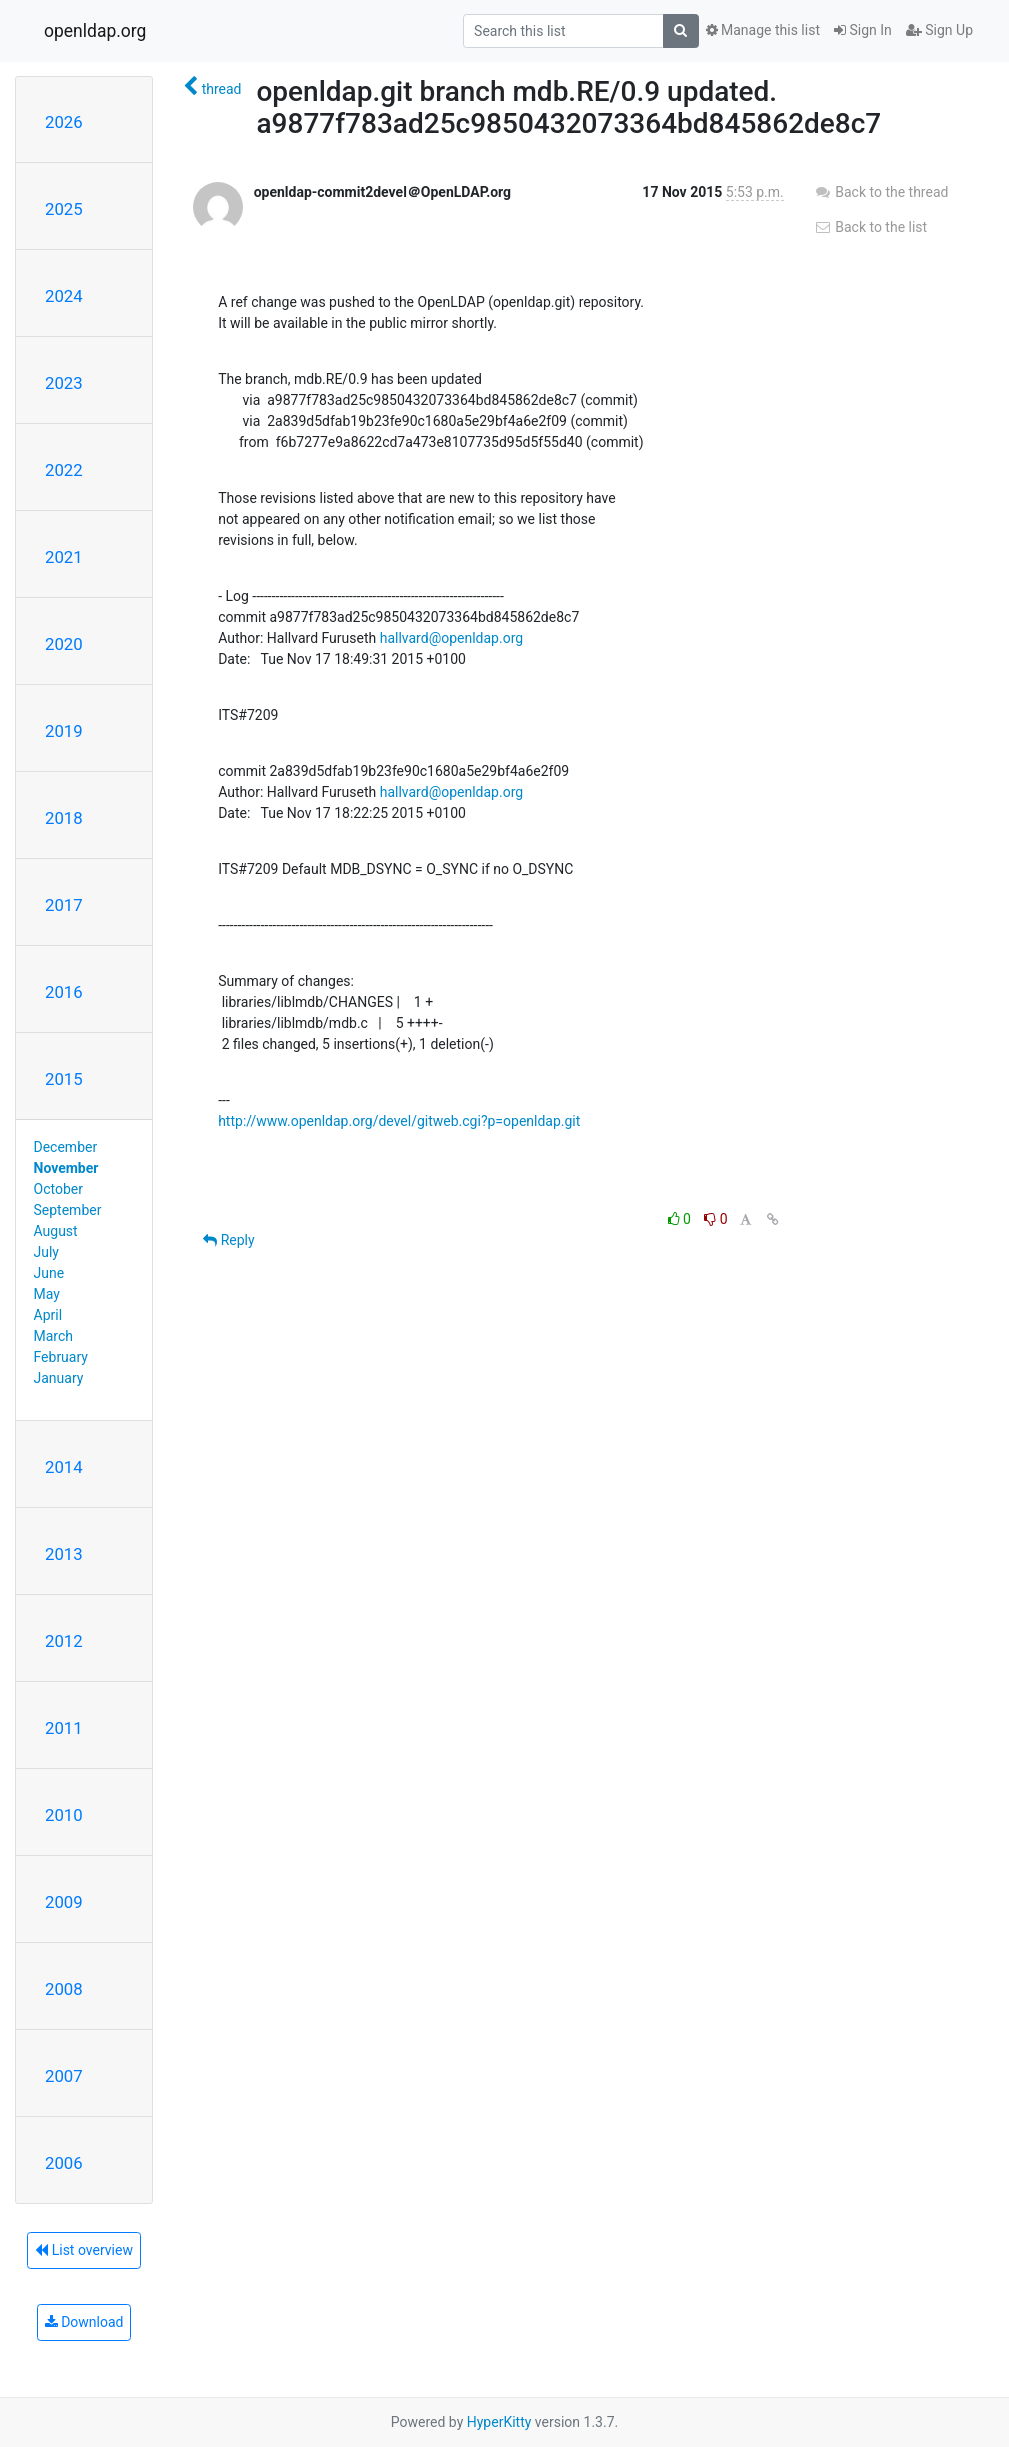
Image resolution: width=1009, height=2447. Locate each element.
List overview (84, 2250)
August (56, 1231)
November (66, 1168)
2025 (64, 209)
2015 (64, 1079)
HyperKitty (499, 2422)
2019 (64, 731)
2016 (64, 992)
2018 (64, 818)
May (47, 1294)
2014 (64, 1467)
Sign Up (939, 30)
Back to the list (870, 227)
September (68, 1210)
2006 (64, 2163)
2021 (64, 557)
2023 (64, 383)
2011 (64, 1728)
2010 (64, 1815)
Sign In (863, 30)
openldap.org (95, 31)
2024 (64, 296)
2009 (64, 1902)
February (61, 1357)
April (48, 1315)
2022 (64, 470)
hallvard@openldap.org (451, 638)
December (66, 1147)
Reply (228, 1240)
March (54, 1336)
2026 (64, 122)
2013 (64, 1554)
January (59, 1378)
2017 (64, 905)
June (49, 1273)
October (58, 1189)
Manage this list (763, 30)
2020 (64, 644)
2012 (64, 1641)
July (46, 1252)
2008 (64, 1989)
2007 (64, 2076)
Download (84, 2322)
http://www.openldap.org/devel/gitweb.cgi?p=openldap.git (399, 1121)
